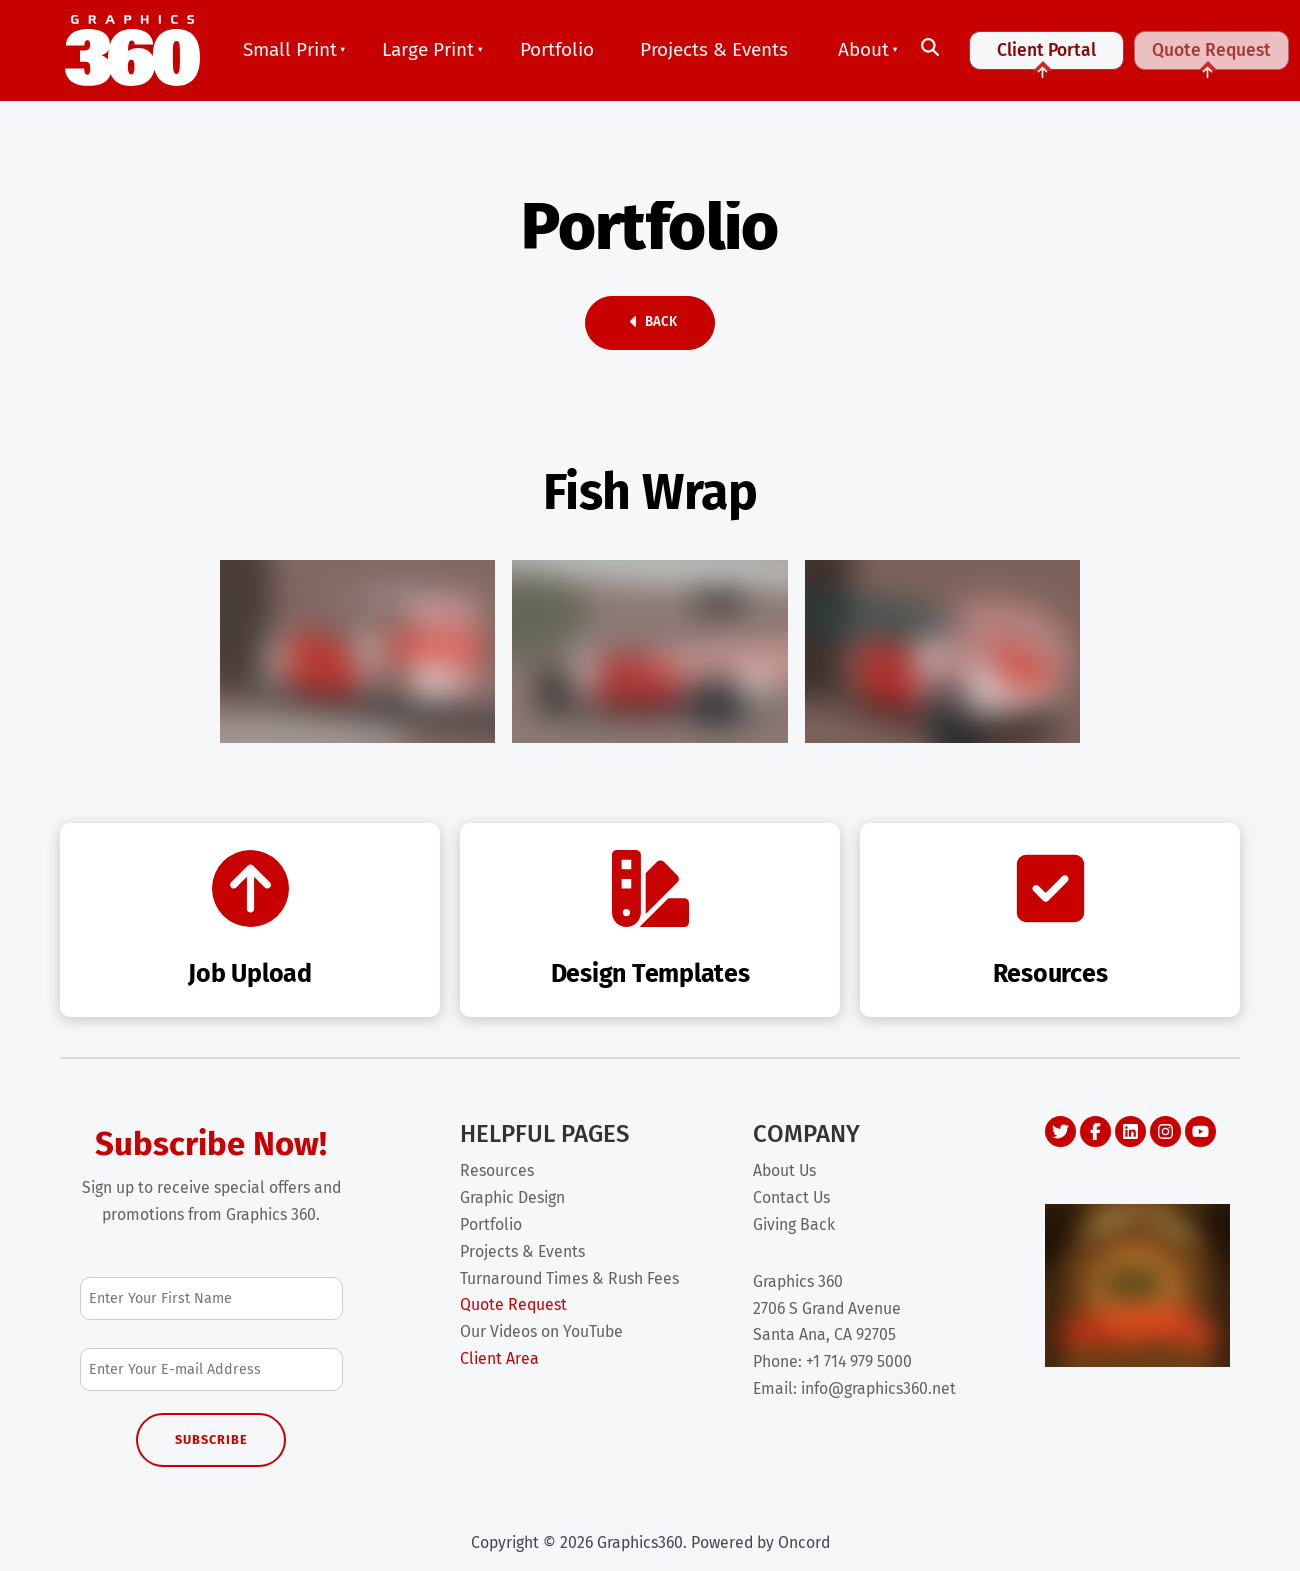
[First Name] (211, 1298)
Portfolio (557, 49)
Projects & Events (714, 49)
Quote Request (1211, 58)
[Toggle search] (930, 48)
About (863, 49)
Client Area (499, 1358)
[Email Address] (211, 1369)
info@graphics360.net (878, 1388)
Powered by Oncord (760, 1542)
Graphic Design (512, 1197)
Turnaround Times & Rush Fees (569, 1278)
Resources (497, 1170)
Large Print (428, 49)
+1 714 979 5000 (859, 1361)
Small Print (290, 49)
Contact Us (791, 1197)
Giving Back (794, 1224)
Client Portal (1046, 58)
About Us (784, 1170)
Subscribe (211, 1439)
